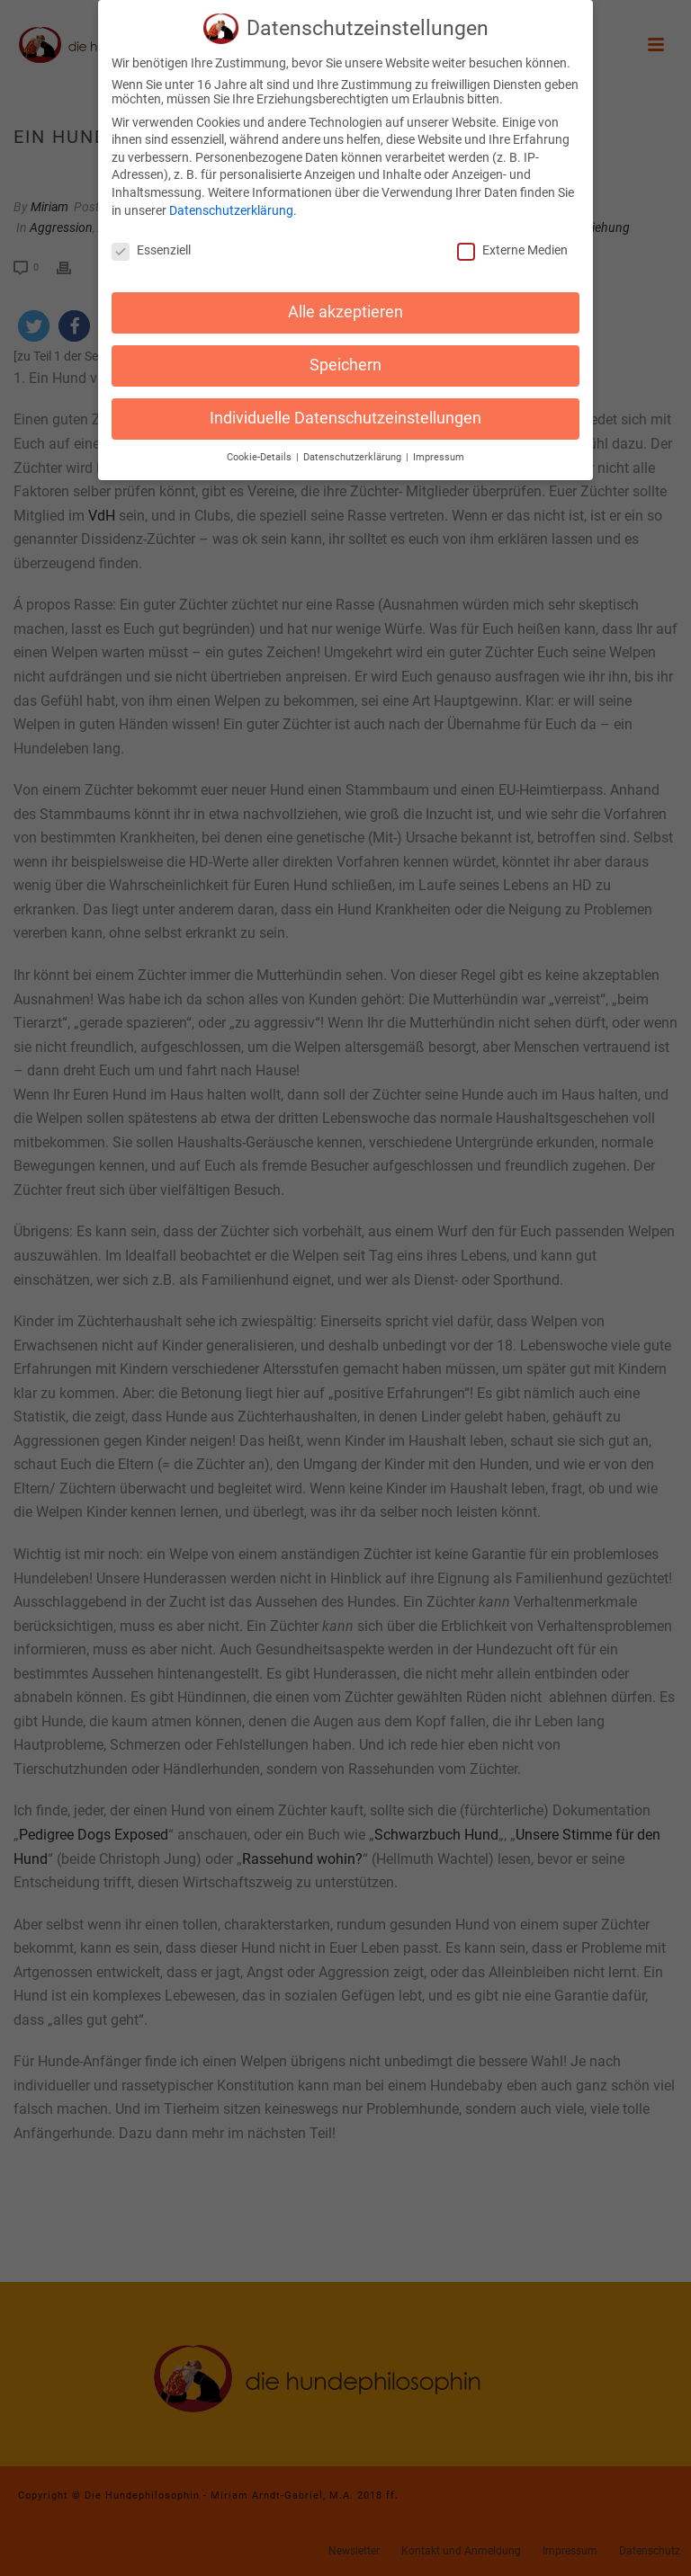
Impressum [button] (438, 445)
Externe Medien (512, 238)
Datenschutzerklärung (231, 199)
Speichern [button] (345, 353)
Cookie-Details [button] (260, 445)
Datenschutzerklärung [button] (353, 445)
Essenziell (151, 238)
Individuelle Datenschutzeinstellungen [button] (345, 406)
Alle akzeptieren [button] (345, 300)
